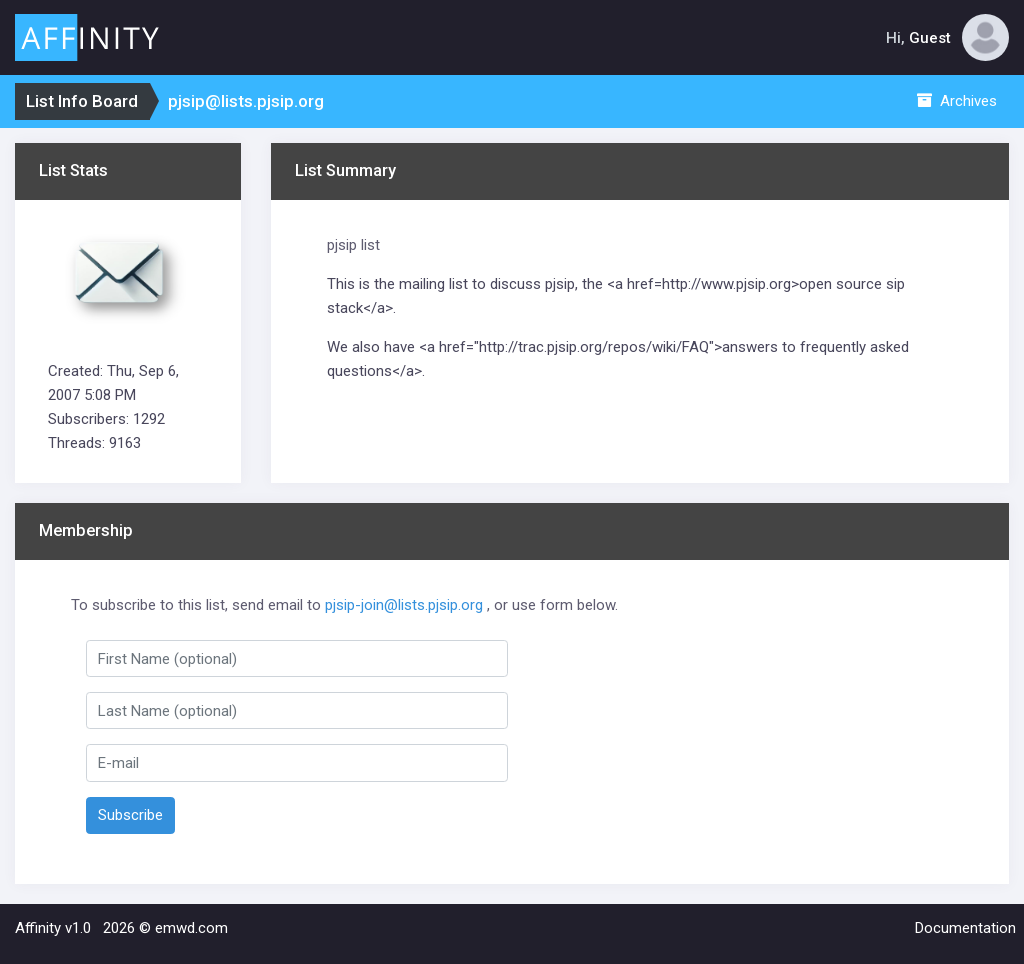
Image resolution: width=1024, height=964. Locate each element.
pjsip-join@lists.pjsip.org (404, 605)
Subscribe (130, 815)
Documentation (965, 928)
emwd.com (191, 928)
